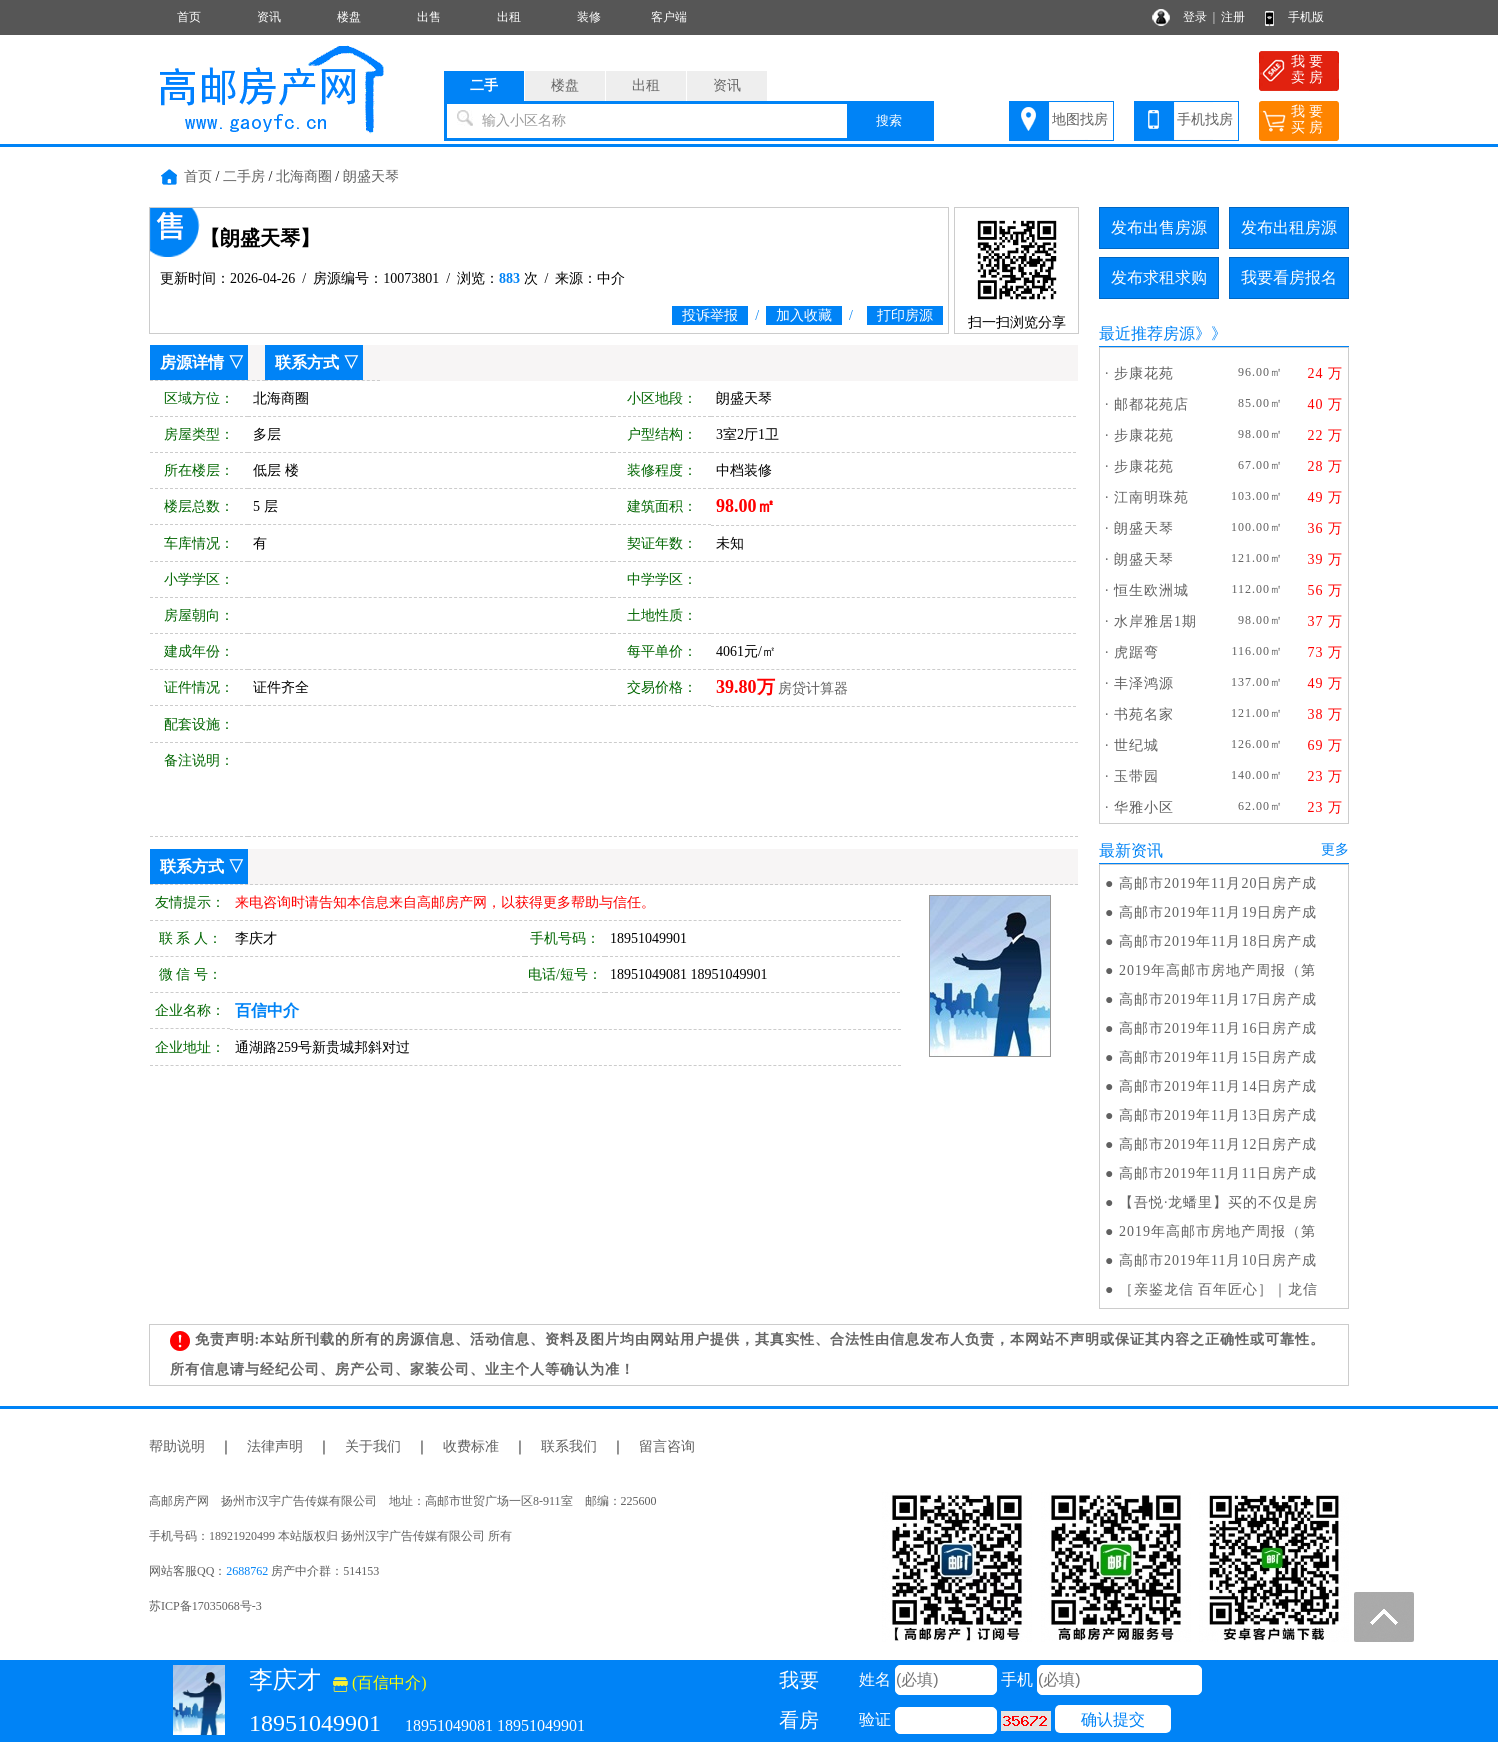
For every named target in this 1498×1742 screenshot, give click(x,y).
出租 (509, 17)
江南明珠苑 (1151, 497)
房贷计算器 (813, 688)
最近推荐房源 (1147, 333)
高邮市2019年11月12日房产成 (1218, 1144)
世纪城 (1136, 745)
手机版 (1306, 17)
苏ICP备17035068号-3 (205, 1606)
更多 (1335, 849)
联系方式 (307, 362)
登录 (1195, 17)
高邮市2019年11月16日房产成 (1218, 1028)
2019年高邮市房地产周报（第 (1217, 970)
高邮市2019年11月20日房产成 (1218, 883)
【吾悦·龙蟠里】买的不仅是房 (1219, 1202)
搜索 (889, 120)
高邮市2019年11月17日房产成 (1218, 999)
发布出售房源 (1159, 227)
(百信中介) (380, 1682)
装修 (589, 17)
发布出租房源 (1289, 227)
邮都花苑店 (1151, 404)
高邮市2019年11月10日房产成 (1218, 1260)
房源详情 (192, 362)
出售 (429, 17)
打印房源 (905, 315)
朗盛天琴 (371, 176)
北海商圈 (304, 176)
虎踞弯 (1136, 652)
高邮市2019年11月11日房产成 (1218, 1173)
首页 (189, 17)
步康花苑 (1144, 373)
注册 (1233, 17)
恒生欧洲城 (1151, 590)
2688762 (247, 1571)
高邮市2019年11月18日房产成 (1218, 941)
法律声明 (275, 1446)
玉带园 (1136, 776)
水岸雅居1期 (1155, 621)
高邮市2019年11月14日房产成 (1218, 1086)
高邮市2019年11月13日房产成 (1218, 1115)
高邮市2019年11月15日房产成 (1218, 1057)
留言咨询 (667, 1446)
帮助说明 (177, 1446)
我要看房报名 (1289, 277)
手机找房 (1205, 119)
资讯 (269, 17)
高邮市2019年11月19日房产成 (1218, 912)
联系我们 (569, 1446)
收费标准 (471, 1446)
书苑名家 (1144, 714)
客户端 (669, 17)
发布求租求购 (1159, 277)
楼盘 (349, 17)
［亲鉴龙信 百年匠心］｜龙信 (1219, 1289)
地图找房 (1080, 119)
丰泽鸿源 (1144, 683)
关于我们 (373, 1446)
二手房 (244, 176)
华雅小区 (1144, 807)
